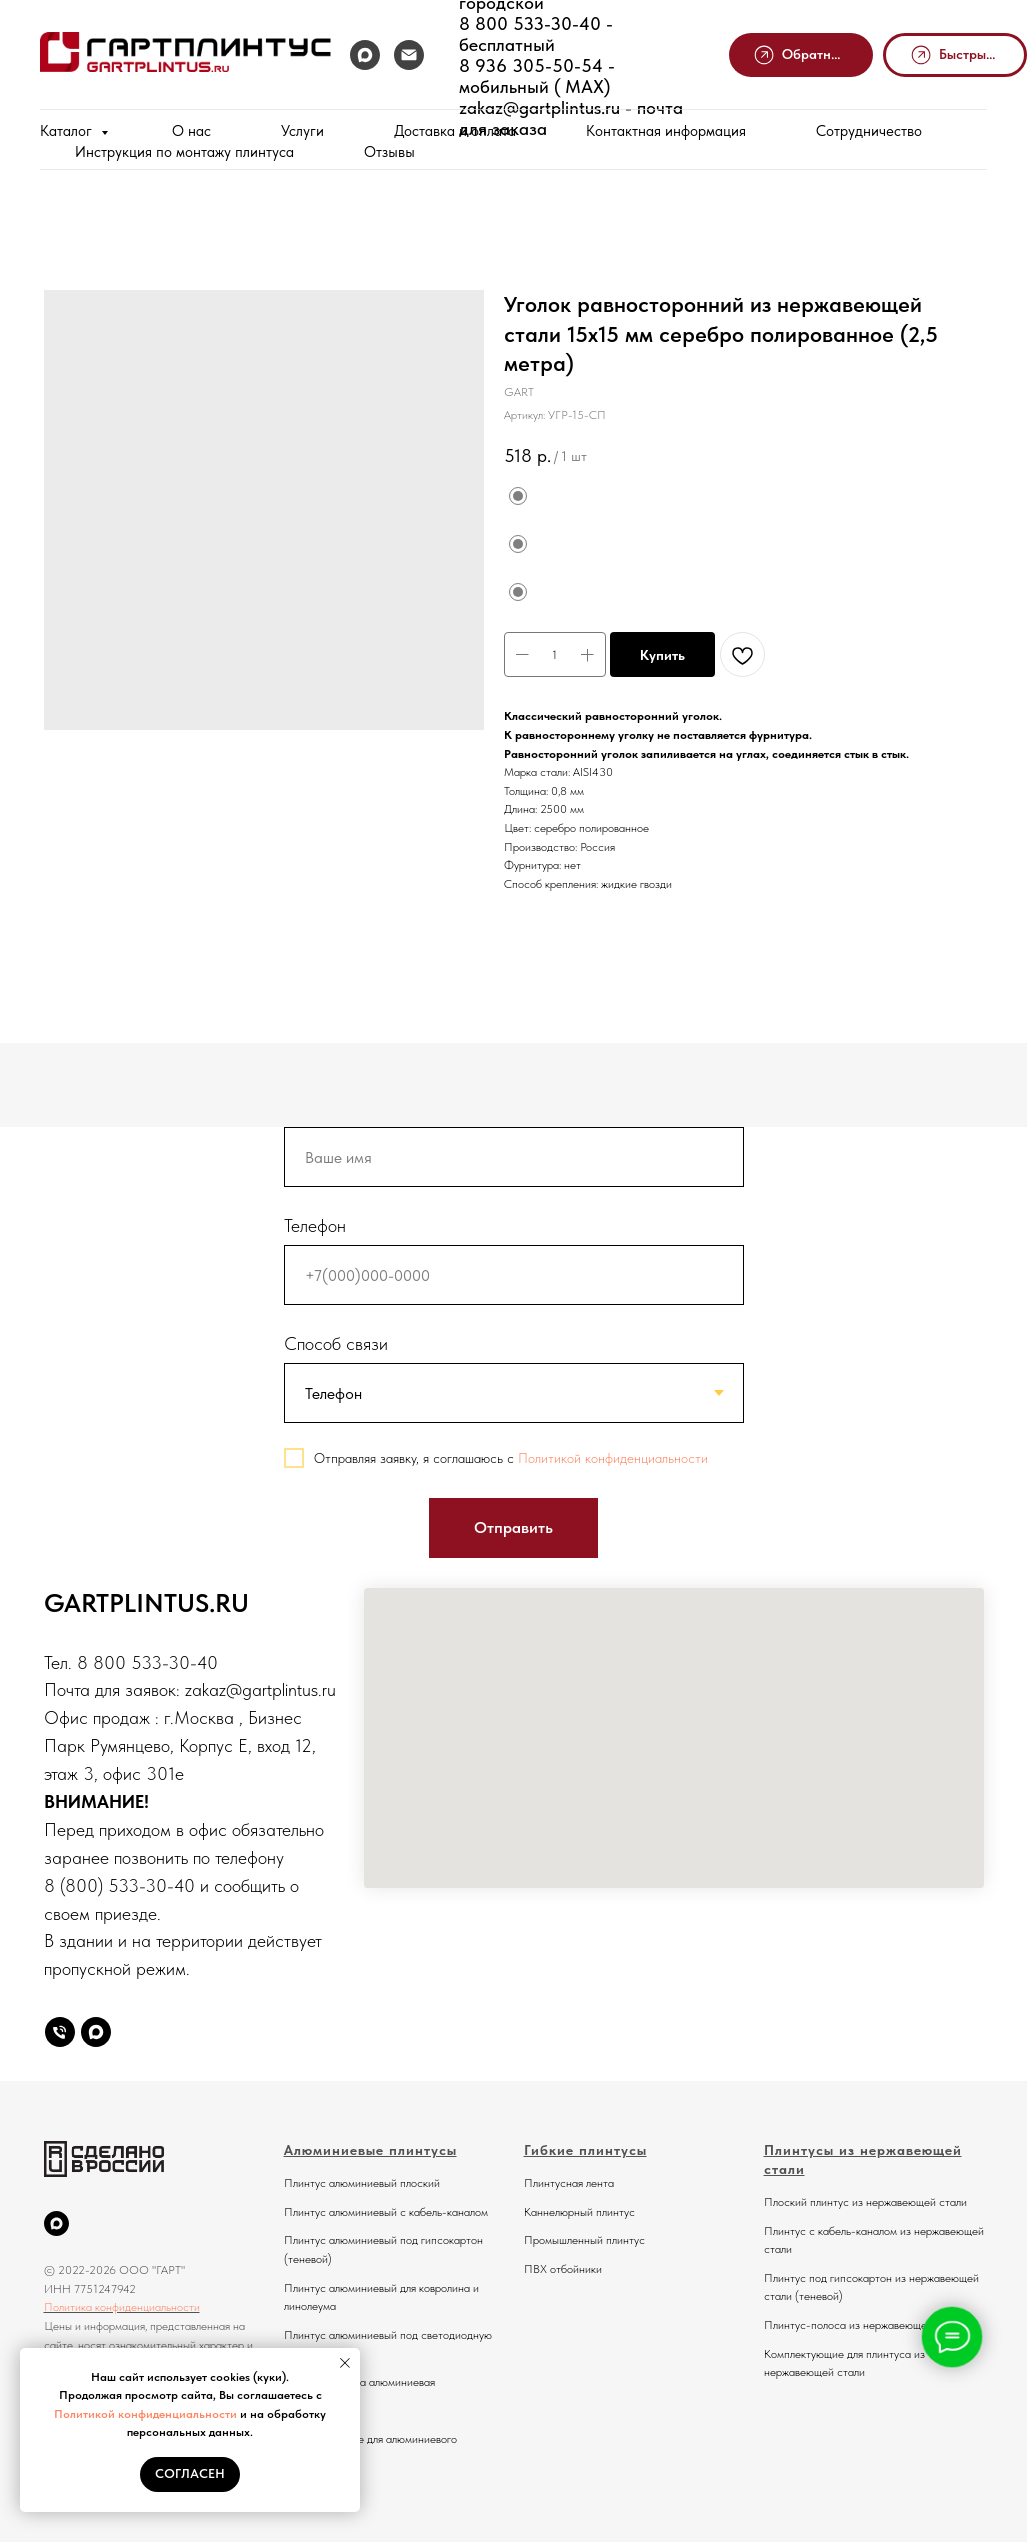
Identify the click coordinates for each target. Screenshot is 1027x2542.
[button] (801, 55)
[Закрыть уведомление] (345, 2363)
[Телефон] (60, 2032)
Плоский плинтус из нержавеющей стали (865, 2202)
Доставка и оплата (455, 131)
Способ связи (336, 1343)
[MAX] (365, 55)
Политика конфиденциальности (122, 2307)
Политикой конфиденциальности (145, 2414)
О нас (191, 131)
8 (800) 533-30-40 (119, 1885)
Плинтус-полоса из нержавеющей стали (864, 2325)
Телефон (315, 1225)
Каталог (68, 131)
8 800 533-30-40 (530, 23)
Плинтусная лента (569, 2183)
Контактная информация (666, 131)
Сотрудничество (869, 131)
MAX (579, 86)
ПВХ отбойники (563, 2269)
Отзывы (389, 152)
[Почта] (409, 55)
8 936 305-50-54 (531, 65)
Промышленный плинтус (584, 2240)
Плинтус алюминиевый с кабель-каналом (386, 2212)
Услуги (302, 131)
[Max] (96, 2032)
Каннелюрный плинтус (579, 2212)
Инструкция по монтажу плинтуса (184, 152)
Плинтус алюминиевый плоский (362, 2183)
